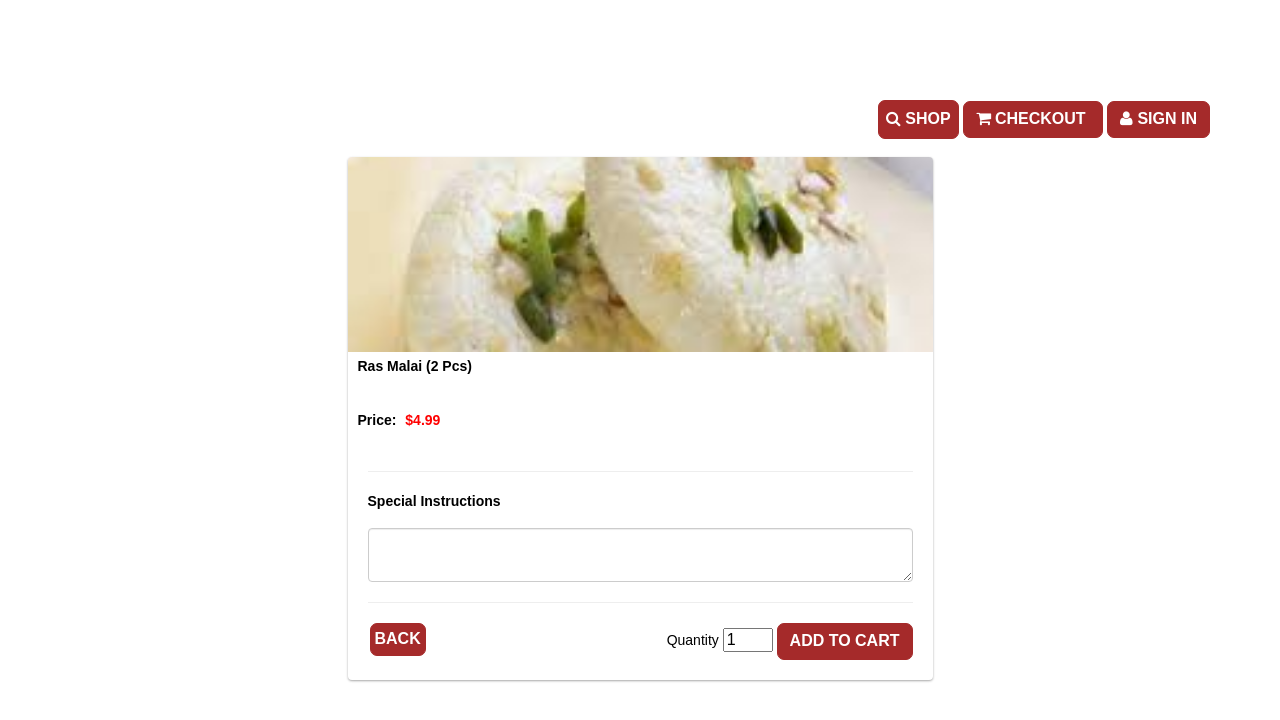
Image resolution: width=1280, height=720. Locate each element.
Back (398, 638)
